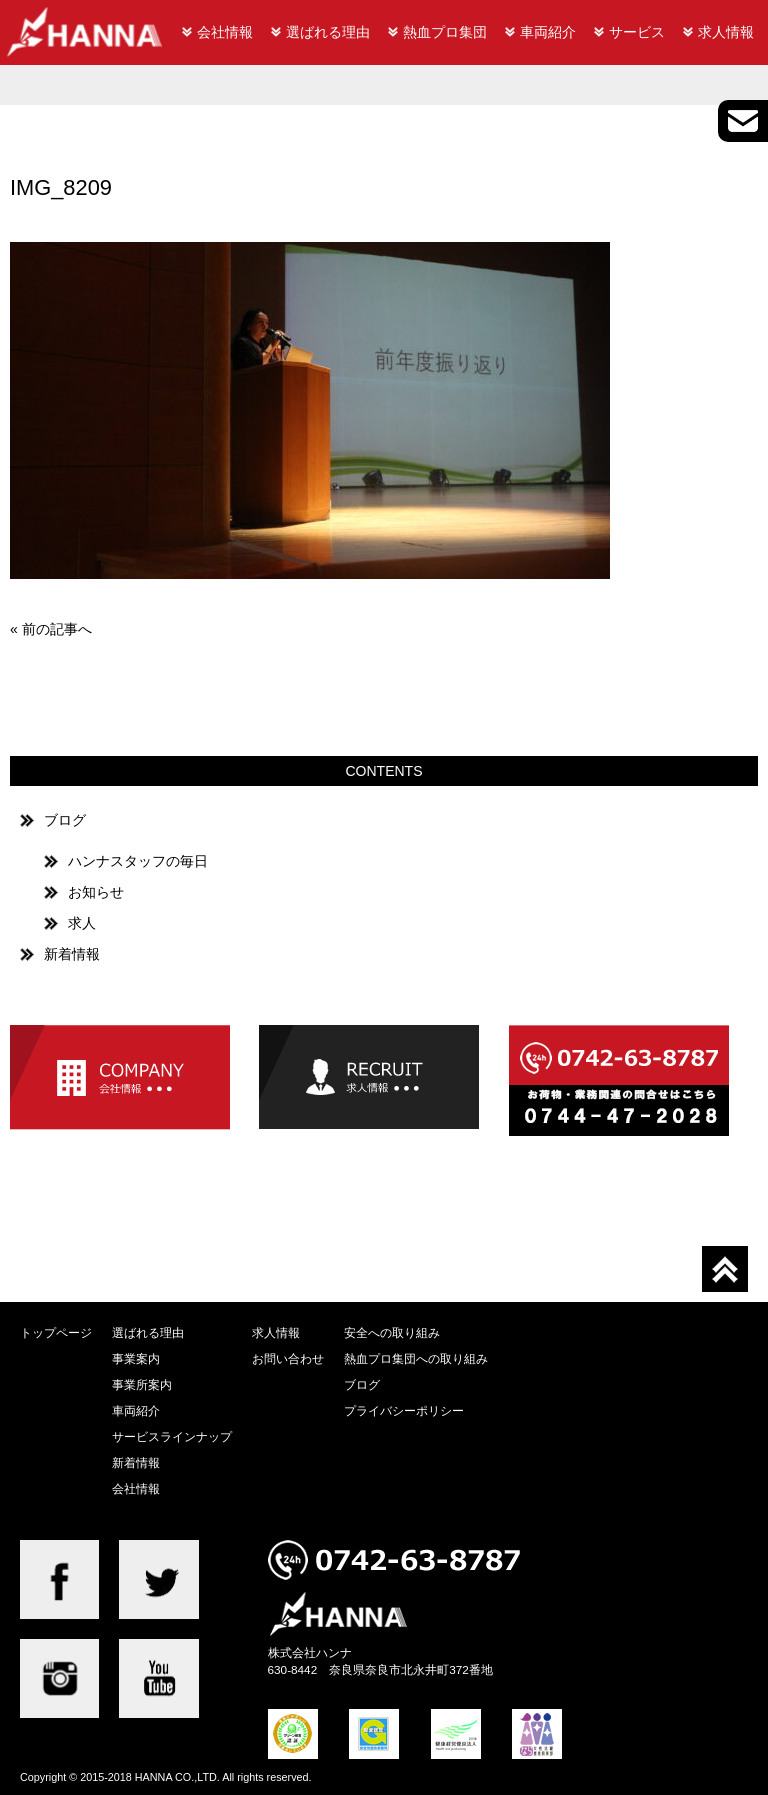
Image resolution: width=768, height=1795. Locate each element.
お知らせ (96, 892)
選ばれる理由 (328, 32)
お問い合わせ (288, 1358)
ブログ (65, 820)
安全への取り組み (392, 1332)
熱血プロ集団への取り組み (416, 1358)
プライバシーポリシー (404, 1410)
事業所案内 (142, 1384)
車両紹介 (548, 32)
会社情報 (225, 32)
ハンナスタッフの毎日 (138, 861)
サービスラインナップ (172, 1436)
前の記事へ (57, 629)
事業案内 (136, 1358)
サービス (637, 32)
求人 (82, 923)
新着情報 (72, 954)
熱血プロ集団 (445, 32)
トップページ (56, 1332)
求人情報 (726, 32)
